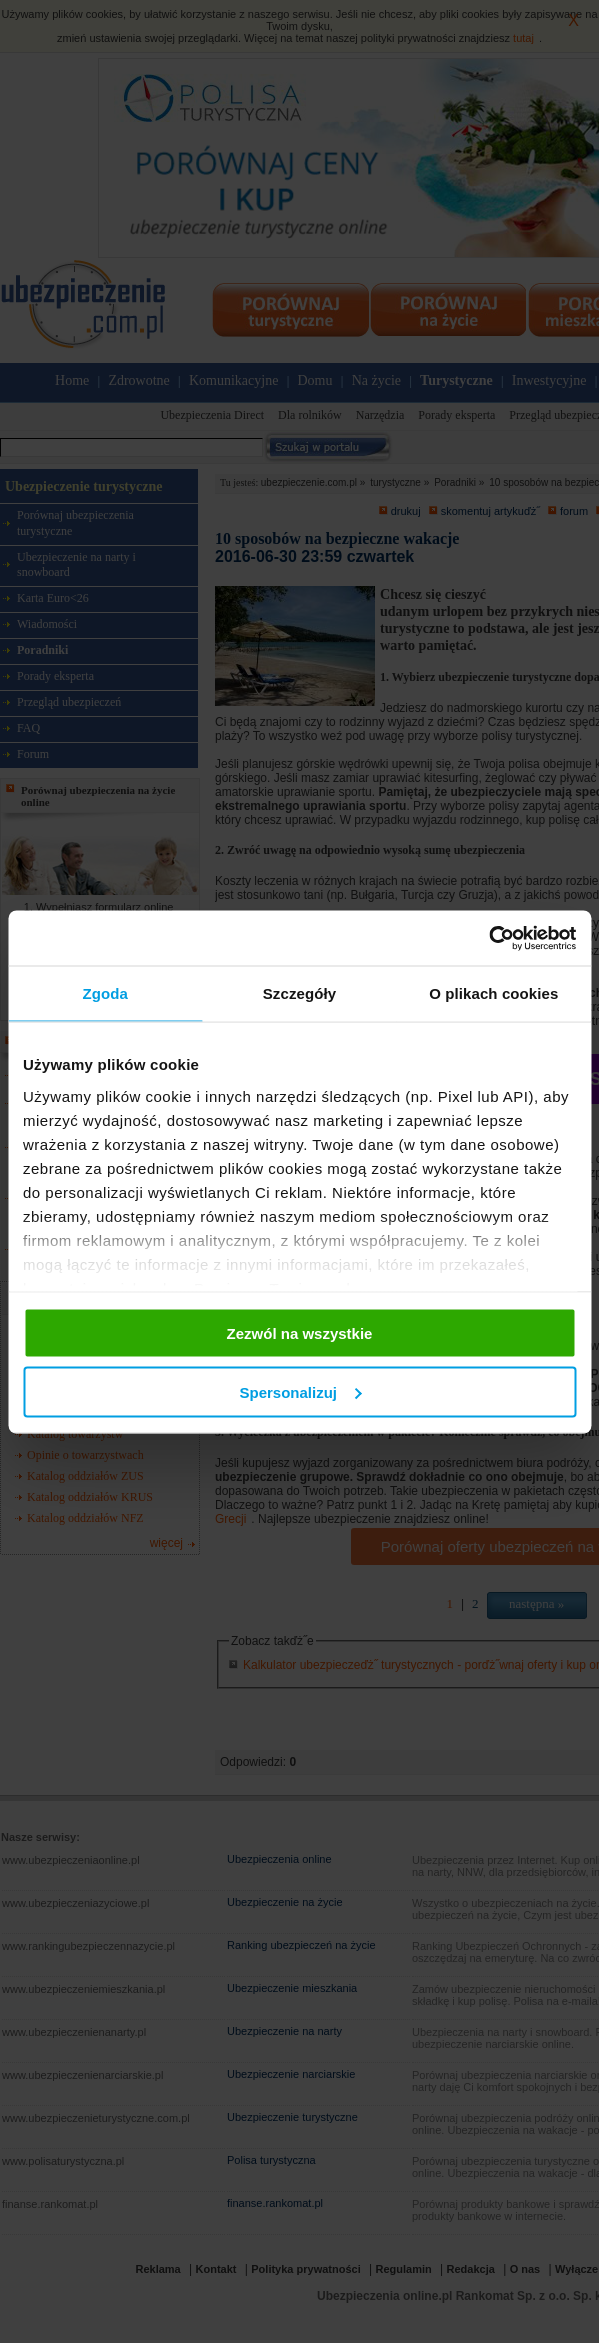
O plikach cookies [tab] (493, 993)
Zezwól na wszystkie (300, 1333)
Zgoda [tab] (105, 993)
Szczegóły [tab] (299, 993)
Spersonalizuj (300, 1391)
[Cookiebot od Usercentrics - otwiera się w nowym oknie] (488, 938)
